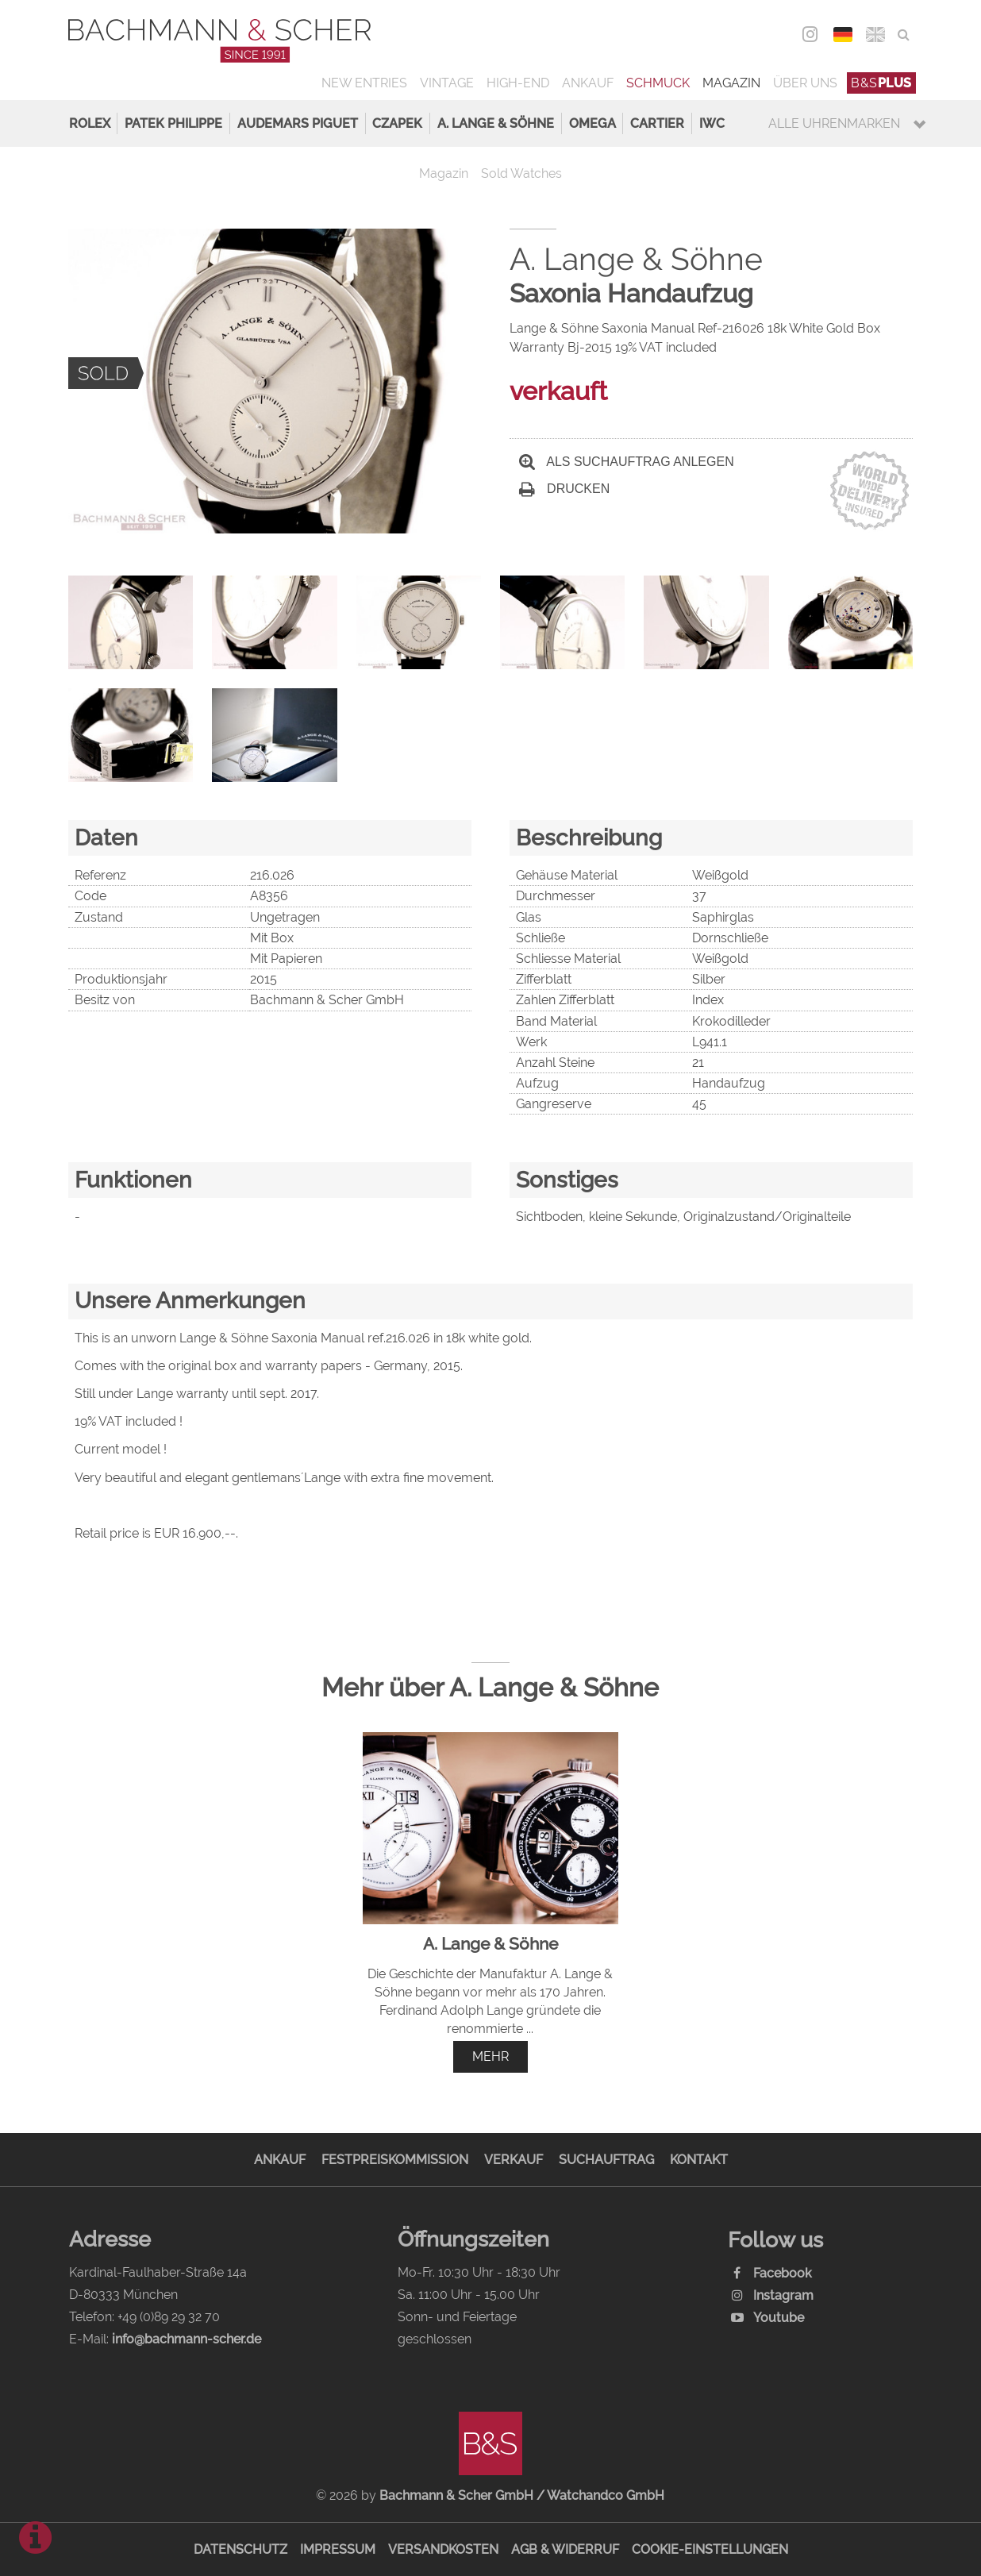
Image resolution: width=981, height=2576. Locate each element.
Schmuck (658, 82)
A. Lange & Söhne (495, 123)
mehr (490, 2056)
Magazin (731, 82)
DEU (842, 34)
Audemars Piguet (297, 123)
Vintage (447, 82)
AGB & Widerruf (565, 2549)
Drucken (564, 488)
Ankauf (588, 82)
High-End (518, 82)
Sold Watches (521, 173)
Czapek (397, 123)
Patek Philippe (173, 123)
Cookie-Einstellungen (710, 2549)
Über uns (805, 82)
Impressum (337, 2549)
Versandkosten (443, 2549)
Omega (592, 123)
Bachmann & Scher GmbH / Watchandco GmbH (521, 2495)
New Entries (364, 82)
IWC (712, 123)
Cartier (657, 123)
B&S (881, 82)
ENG (875, 34)
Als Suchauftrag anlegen (626, 461)
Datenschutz (240, 2549)
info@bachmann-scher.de (186, 2339)
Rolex (89, 123)
